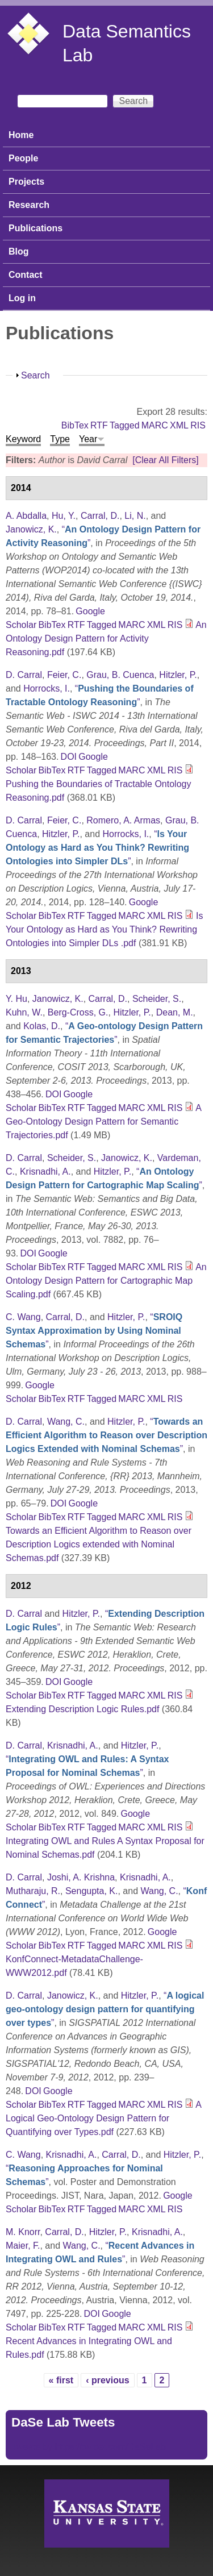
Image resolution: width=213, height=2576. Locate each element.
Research (29, 205)
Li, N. (134, 516)
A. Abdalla (26, 516)
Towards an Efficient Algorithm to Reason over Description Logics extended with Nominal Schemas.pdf (98, 1544)
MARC (154, 425)
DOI (69, 756)
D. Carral (24, 675)
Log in (22, 298)
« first (61, 2380)
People (23, 158)
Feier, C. (64, 675)
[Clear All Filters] (165, 460)
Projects (26, 181)
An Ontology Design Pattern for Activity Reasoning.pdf (106, 638)
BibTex (75, 425)
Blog (19, 251)
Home (21, 135)
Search (35, 375)
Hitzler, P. (178, 675)
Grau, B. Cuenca (120, 675)
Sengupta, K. (91, 1891)
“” (97, 847)
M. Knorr (23, 2232)
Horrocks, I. (46, 688)
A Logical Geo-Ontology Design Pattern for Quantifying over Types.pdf (103, 2118)
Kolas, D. (41, 1026)
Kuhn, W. (24, 1012)
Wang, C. (66, 1421)
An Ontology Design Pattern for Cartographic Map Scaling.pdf (106, 1280)
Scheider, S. (156, 999)
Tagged (125, 425)
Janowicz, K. (31, 529)
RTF (99, 425)
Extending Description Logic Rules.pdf (82, 1709)
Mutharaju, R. (33, 1891)
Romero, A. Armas (123, 820)
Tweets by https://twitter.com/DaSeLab (88, 2447)
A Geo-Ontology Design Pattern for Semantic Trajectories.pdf (103, 1121)
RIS (198, 425)
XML (179, 425)
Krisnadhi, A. (45, 1171)
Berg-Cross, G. (78, 1012)
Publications (35, 228)
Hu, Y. (64, 516)
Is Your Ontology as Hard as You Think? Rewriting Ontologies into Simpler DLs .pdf (104, 929)
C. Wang (23, 1317)
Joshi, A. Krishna (81, 1877)
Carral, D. (100, 516)
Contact (26, 275)
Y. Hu (16, 999)
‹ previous (107, 2380)
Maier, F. (23, 2245)
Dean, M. (174, 1012)
